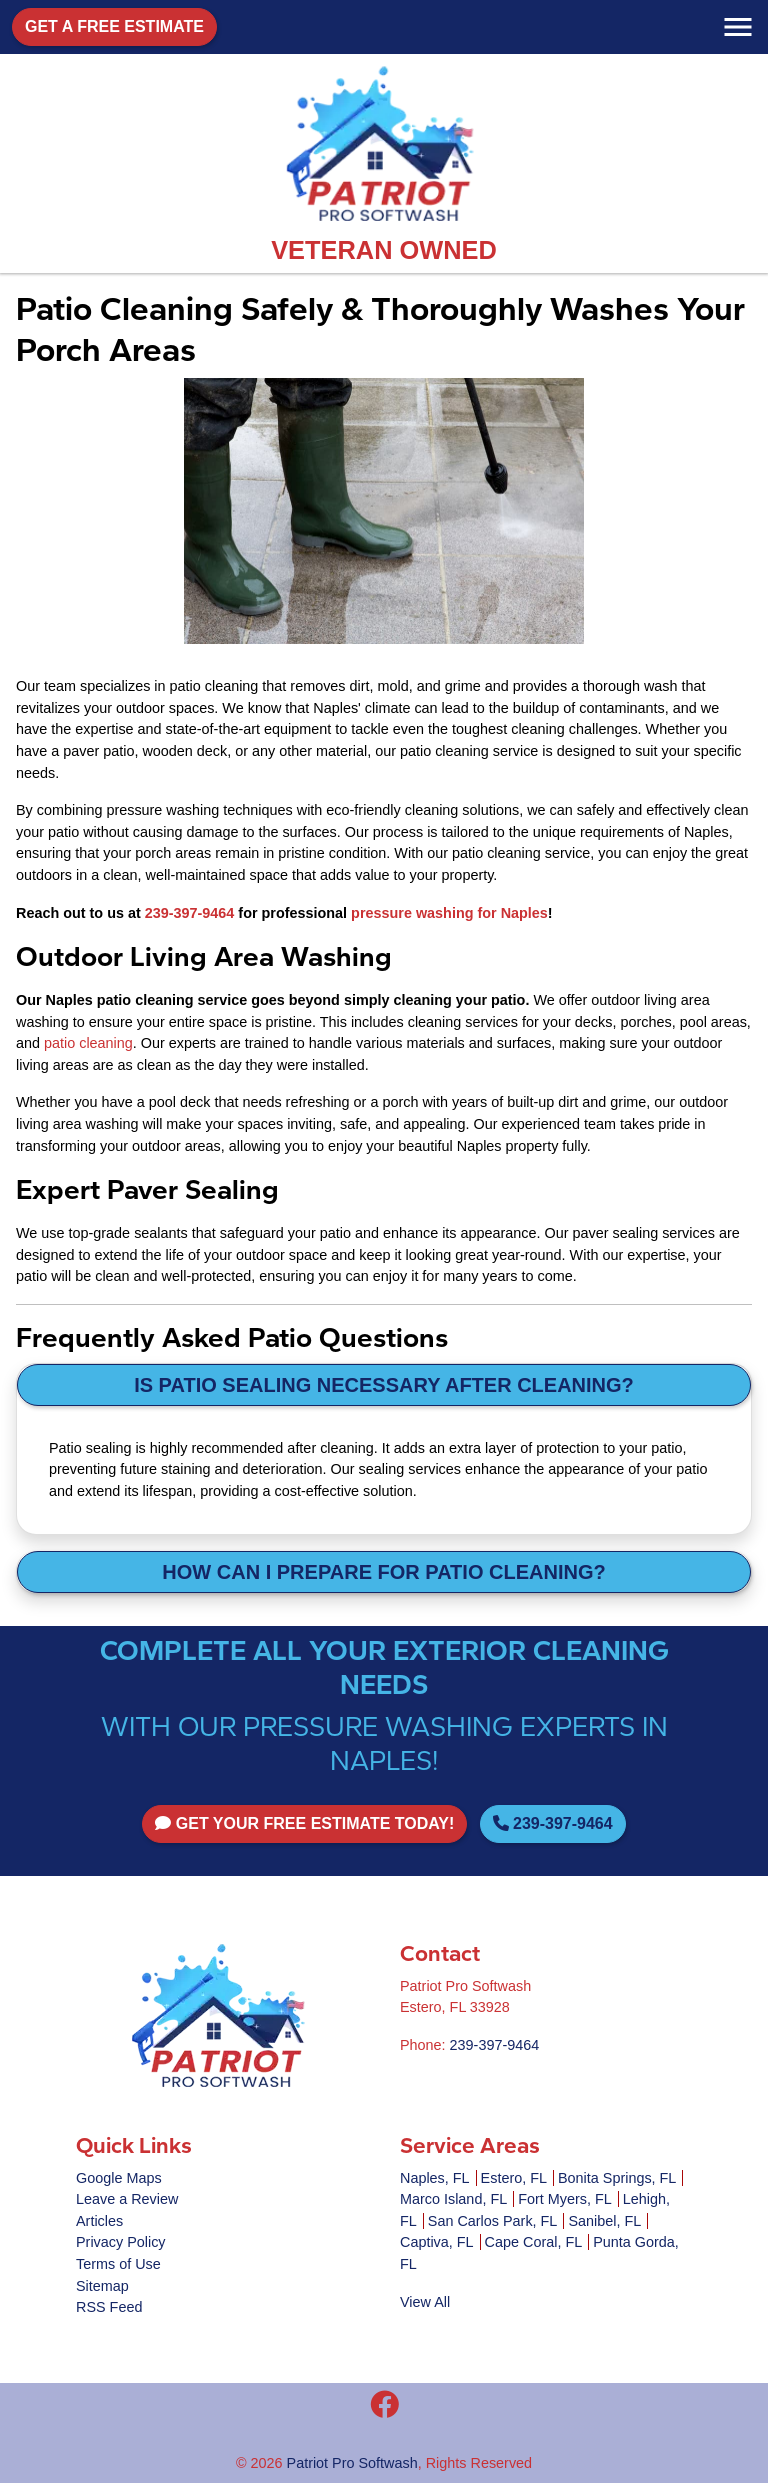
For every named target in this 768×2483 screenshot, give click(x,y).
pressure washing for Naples (449, 913)
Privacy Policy (121, 2242)
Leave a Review (127, 2199)
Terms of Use (118, 2264)
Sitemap (102, 2286)
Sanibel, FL (604, 2221)
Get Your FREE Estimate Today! (304, 1823)
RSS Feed (109, 2307)
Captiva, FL (437, 2242)
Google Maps (119, 2178)
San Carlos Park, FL (493, 2221)
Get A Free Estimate (114, 26)
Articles (99, 2221)
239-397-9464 (190, 913)
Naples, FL (435, 2178)
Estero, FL (514, 2178)
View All (425, 2302)
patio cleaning (88, 1043)
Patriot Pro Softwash (352, 2463)
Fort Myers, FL (565, 2199)
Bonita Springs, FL (617, 2178)
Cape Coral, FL (534, 2242)
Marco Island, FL (453, 2199)
